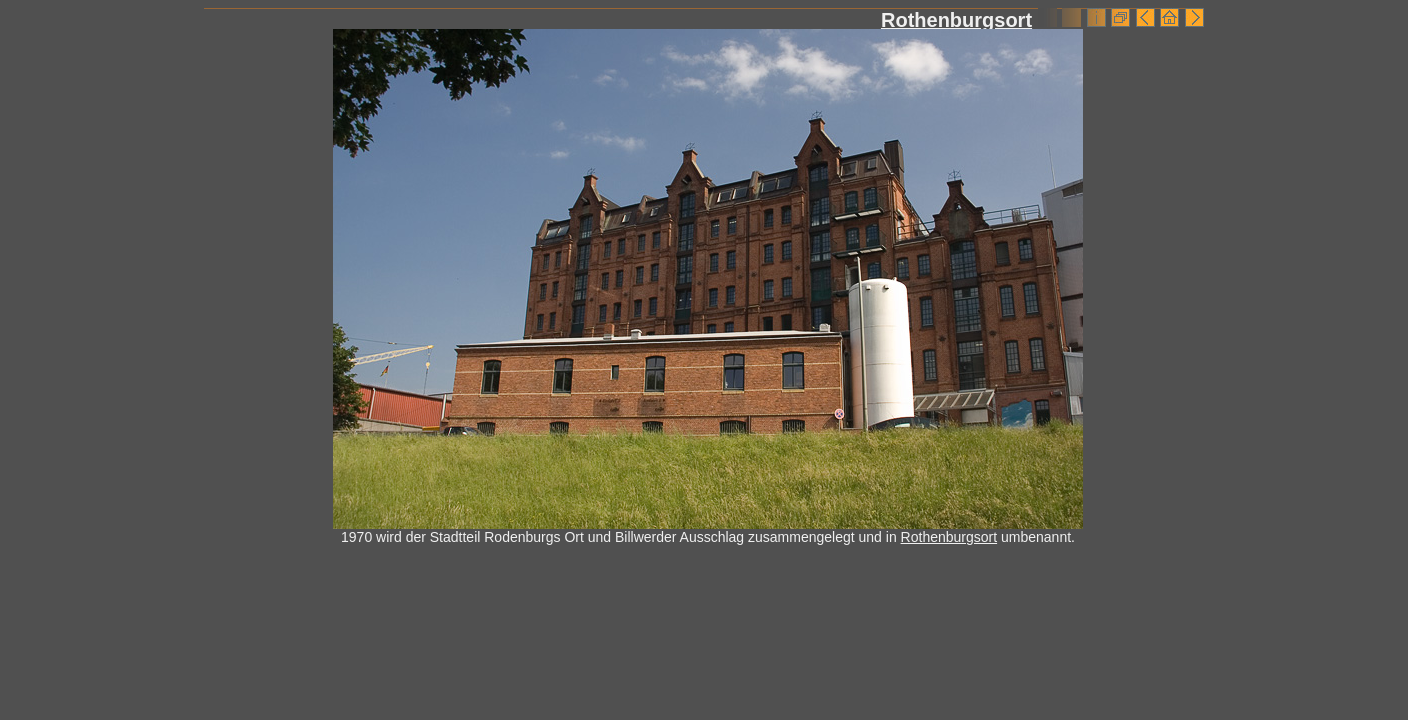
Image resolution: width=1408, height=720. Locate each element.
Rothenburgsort (956, 20)
